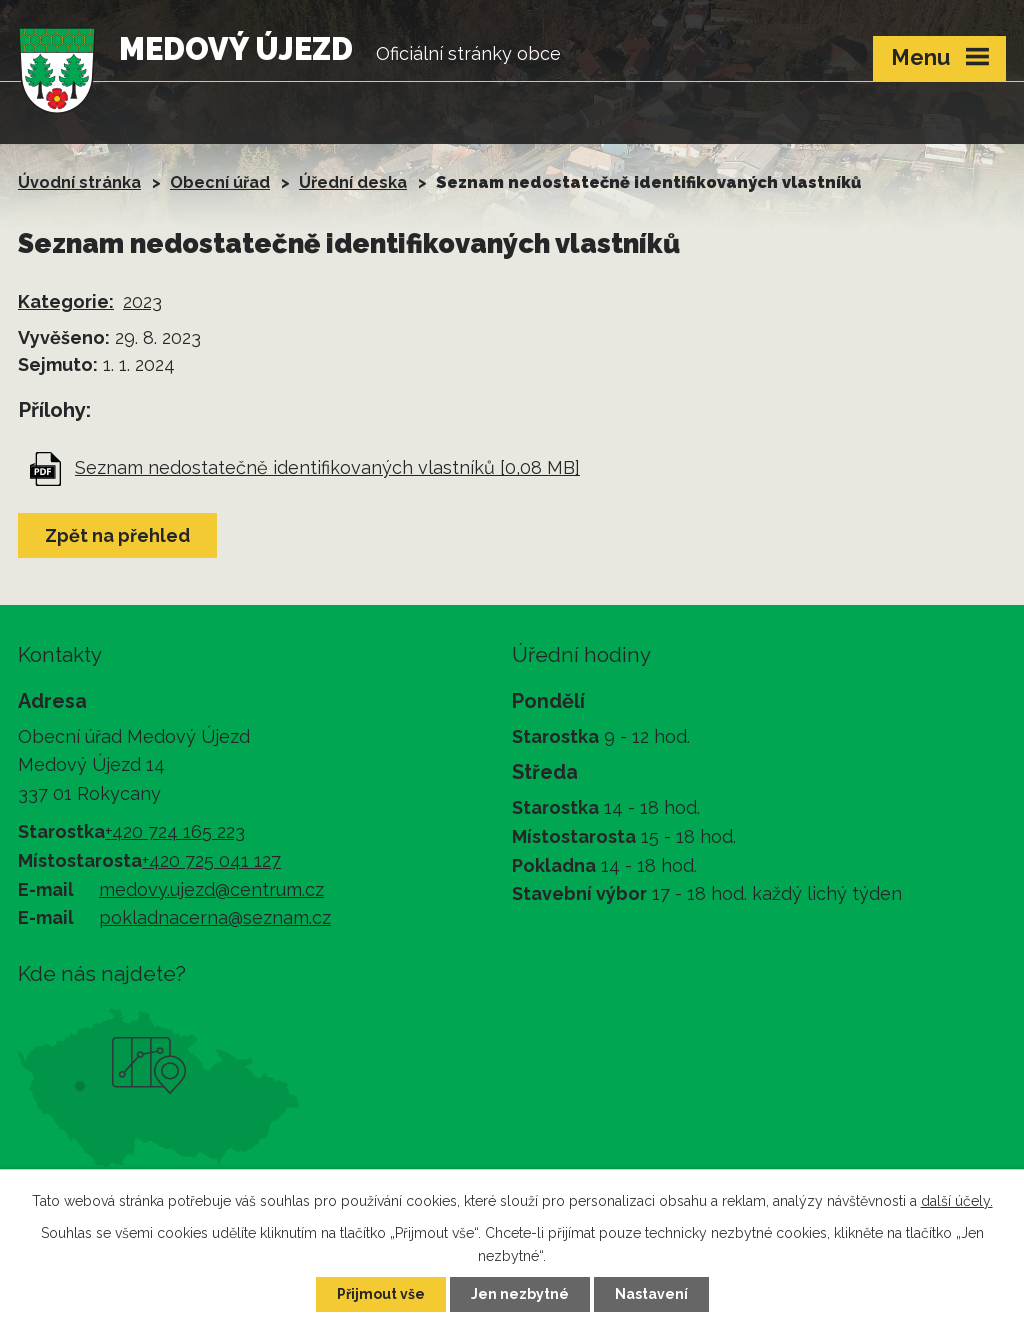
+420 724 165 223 (175, 831)
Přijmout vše (381, 1294)
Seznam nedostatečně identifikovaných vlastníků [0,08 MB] (327, 467)
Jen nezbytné (520, 1294)
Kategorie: (66, 301)
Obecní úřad (220, 182)
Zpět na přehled (117, 535)
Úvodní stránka (79, 182)
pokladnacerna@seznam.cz (215, 917)
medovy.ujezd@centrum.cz (211, 889)
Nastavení (651, 1294)
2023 (142, 301)
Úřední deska (353, 182)
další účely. (957, 1201)
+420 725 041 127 (211, 860)
